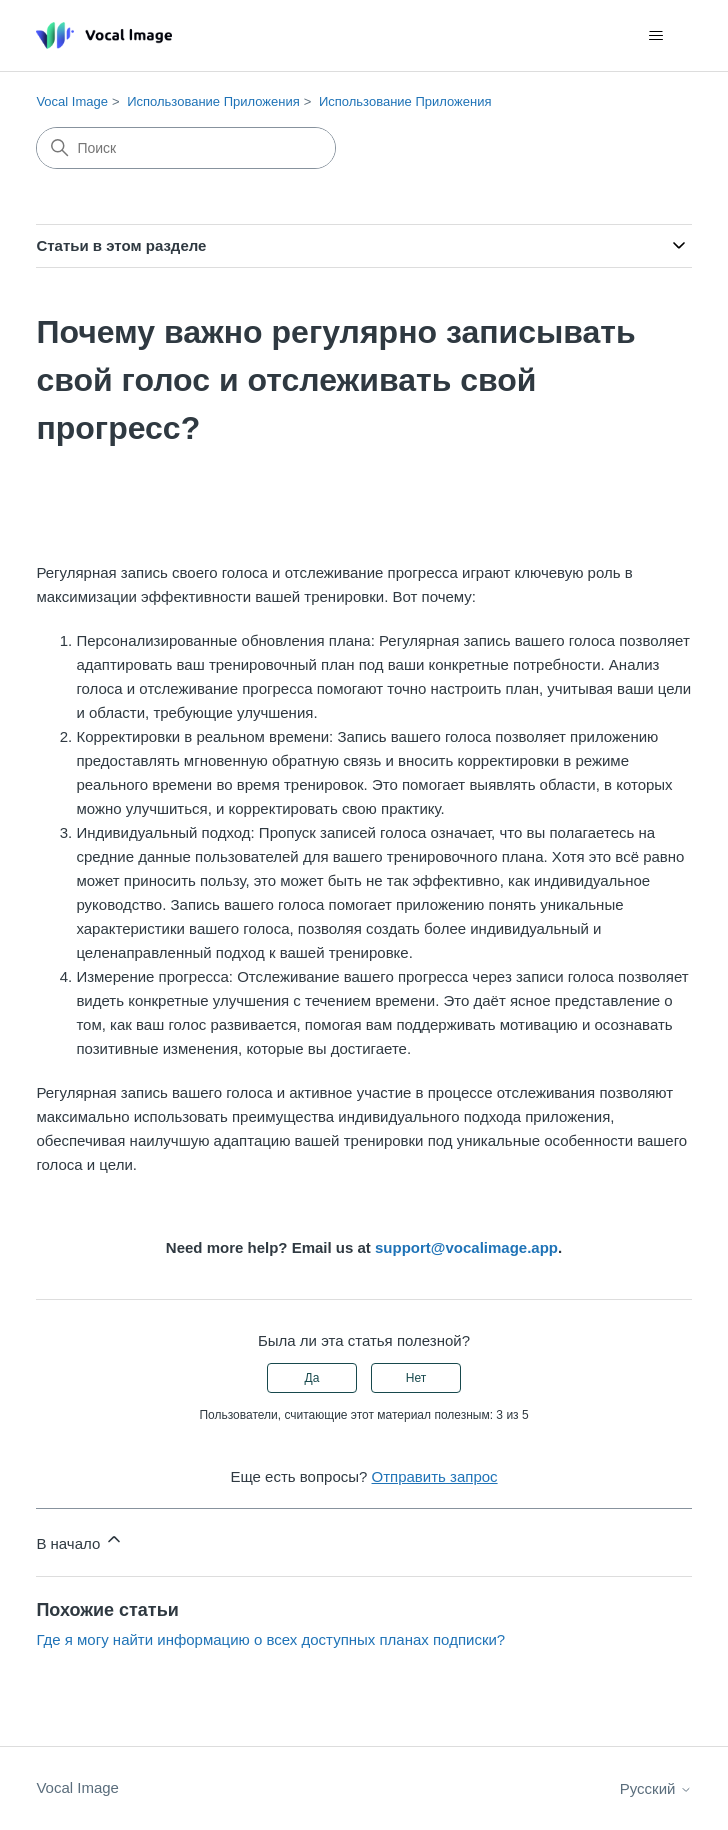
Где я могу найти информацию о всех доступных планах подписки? (270, 1639)
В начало (80, 1540)
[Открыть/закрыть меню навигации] (656, 36)
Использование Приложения (213, 101)
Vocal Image (72, 101)
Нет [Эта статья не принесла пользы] (416, 1378)
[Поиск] (186, 148)
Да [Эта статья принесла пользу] (312, 1378)
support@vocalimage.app (466, 1247)
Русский (656, 1788)
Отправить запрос (435, 1476)
